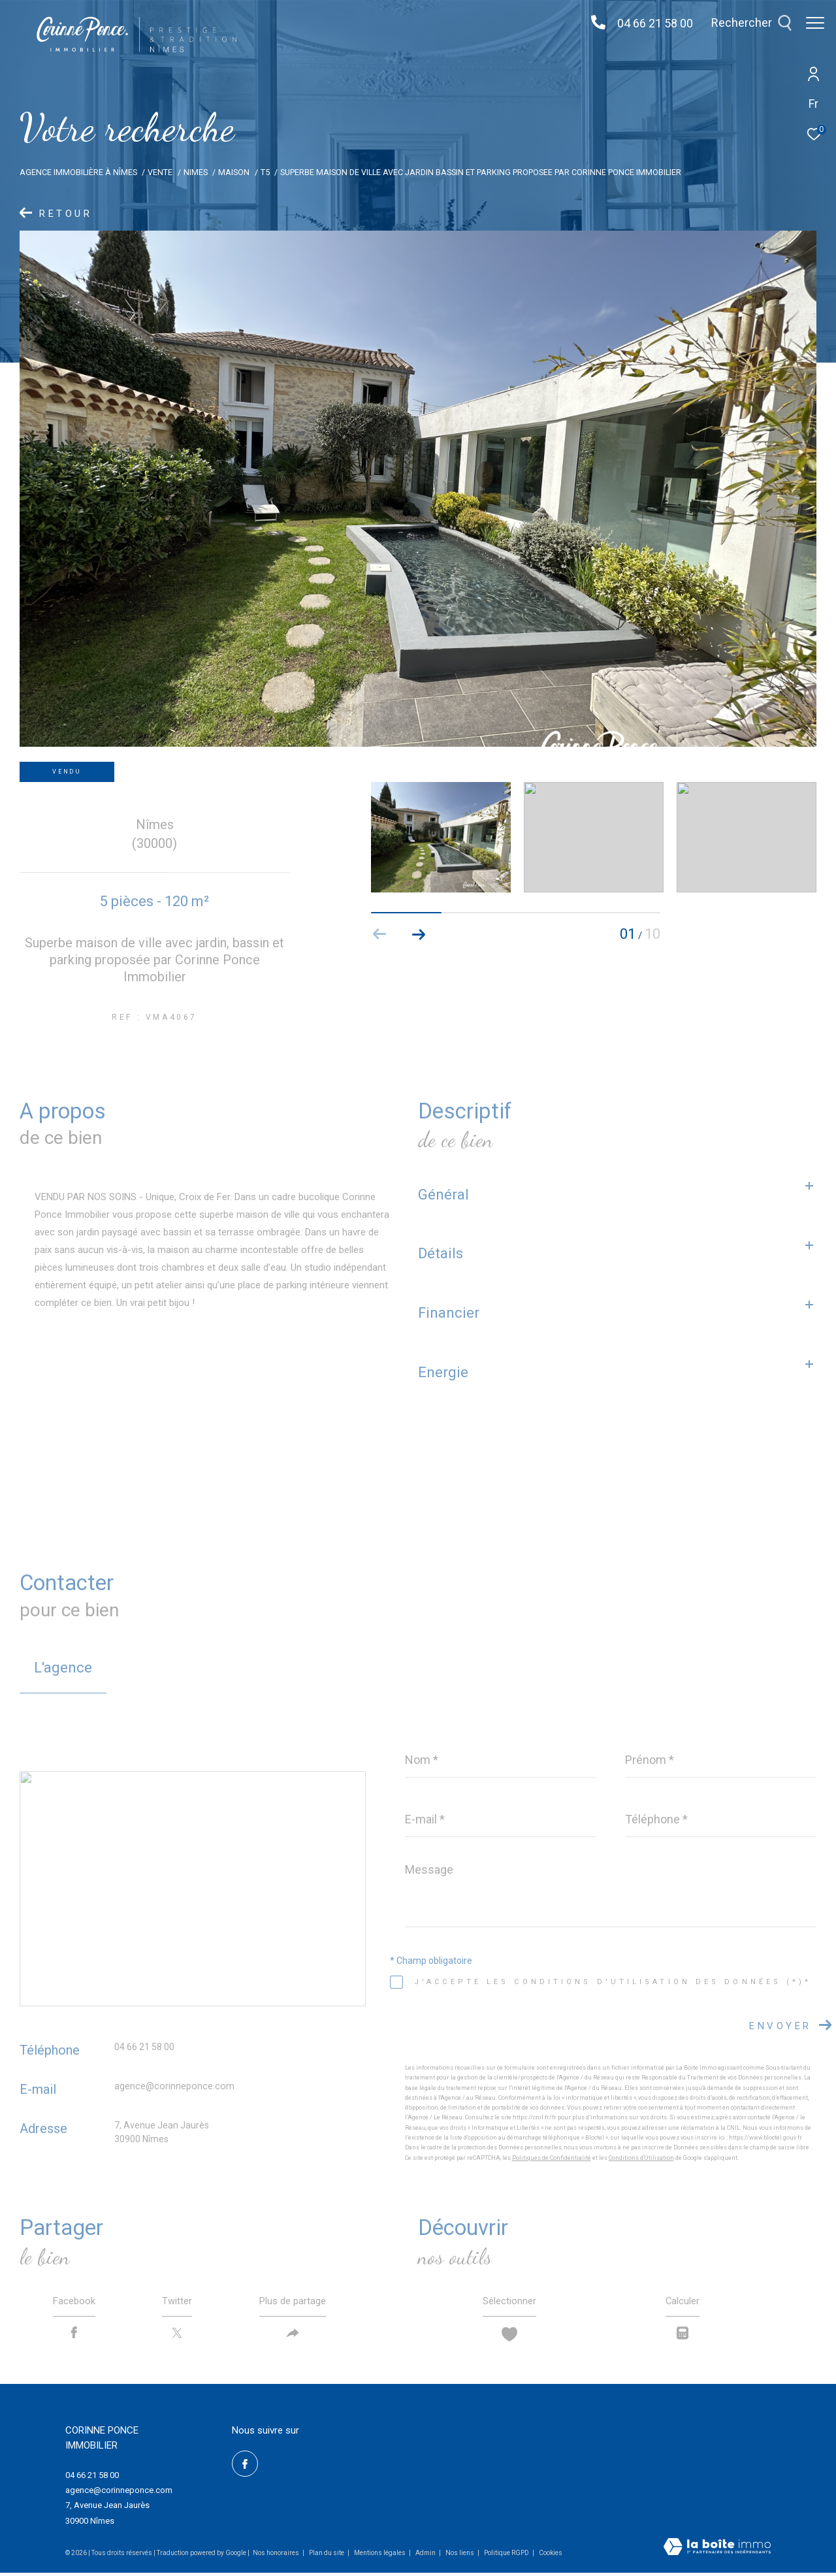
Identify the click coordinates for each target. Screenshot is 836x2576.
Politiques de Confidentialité (551, 2158)
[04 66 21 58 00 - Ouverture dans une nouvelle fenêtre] (592, 23)
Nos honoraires (276, 2556)
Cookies (550, 2556)
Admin (426, 2556)
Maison (233, 172)
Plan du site (327, 2556)
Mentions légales (380, 2556)
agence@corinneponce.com (174, 2086)
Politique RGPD (506, 2556)
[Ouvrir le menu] (815, 23)
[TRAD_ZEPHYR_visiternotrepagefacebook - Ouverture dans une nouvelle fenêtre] (245, 2467)
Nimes (196, 172)
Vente (160, 172)
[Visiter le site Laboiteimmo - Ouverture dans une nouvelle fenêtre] (717, 2551)
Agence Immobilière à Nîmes (78, 172)
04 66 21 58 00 (648, 23)
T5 (265, 172)
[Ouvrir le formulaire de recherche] (745, 23)
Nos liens (460, 2556)
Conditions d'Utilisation (641, 2158)
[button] (419, 934)
